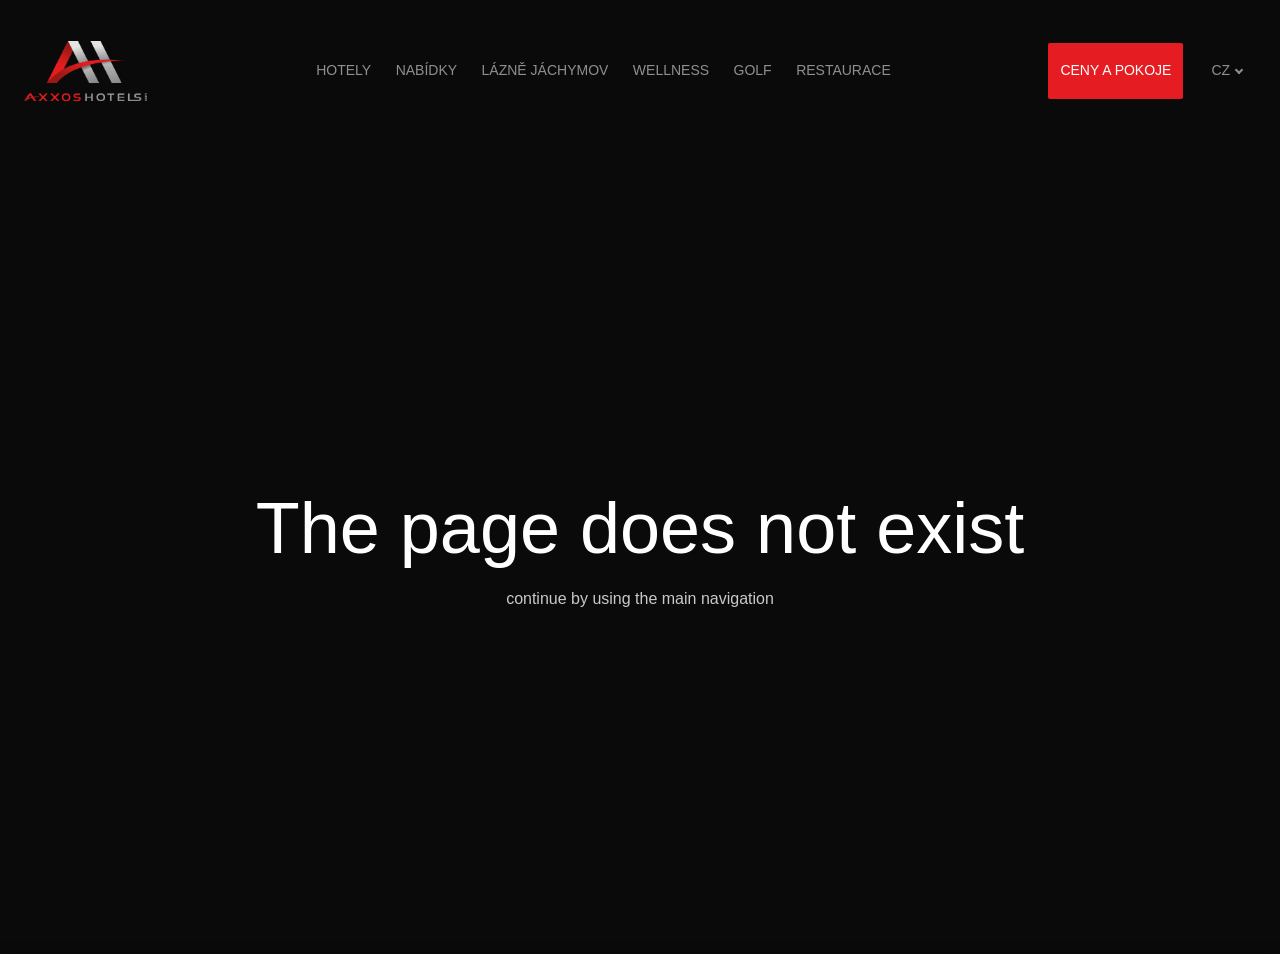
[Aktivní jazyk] (1227, 70)
